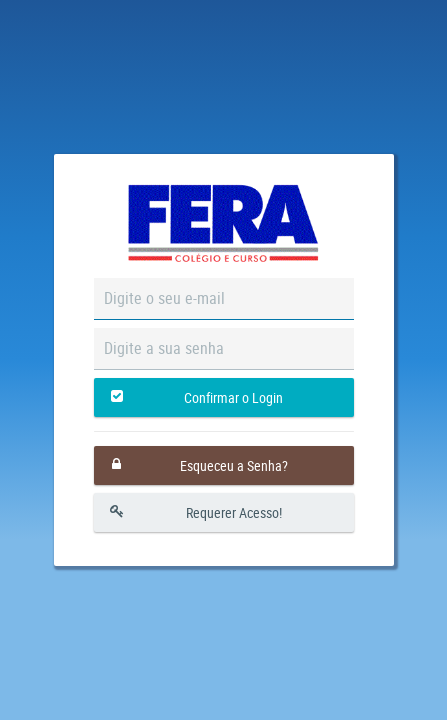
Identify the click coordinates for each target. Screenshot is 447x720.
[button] (224, 397)
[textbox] (224, 299)
